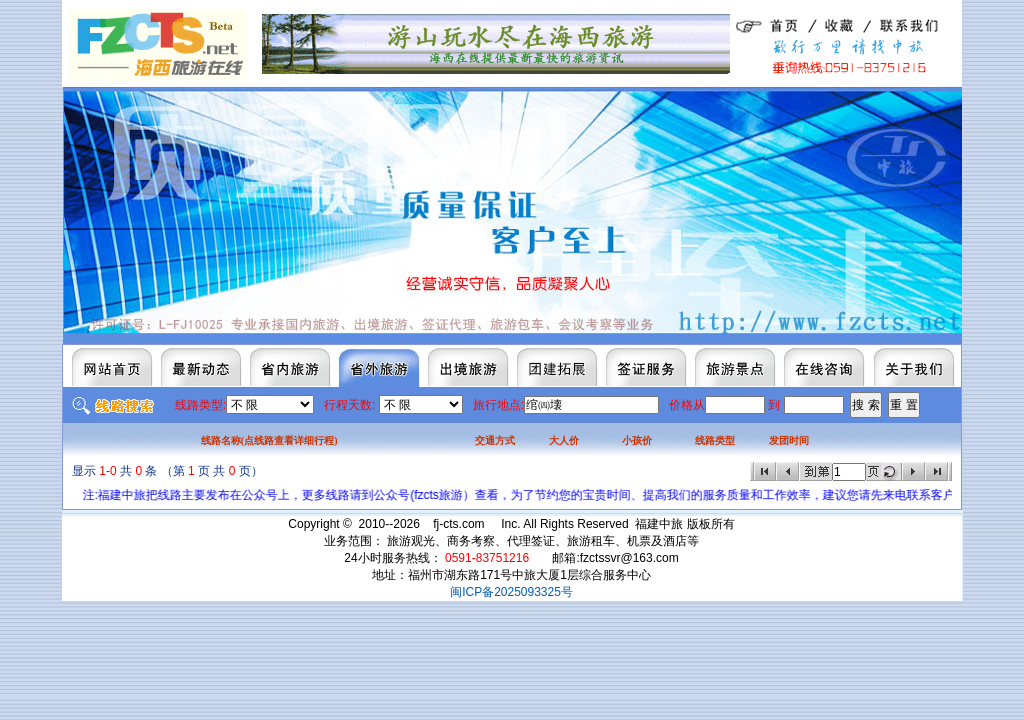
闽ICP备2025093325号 (511, 592)
